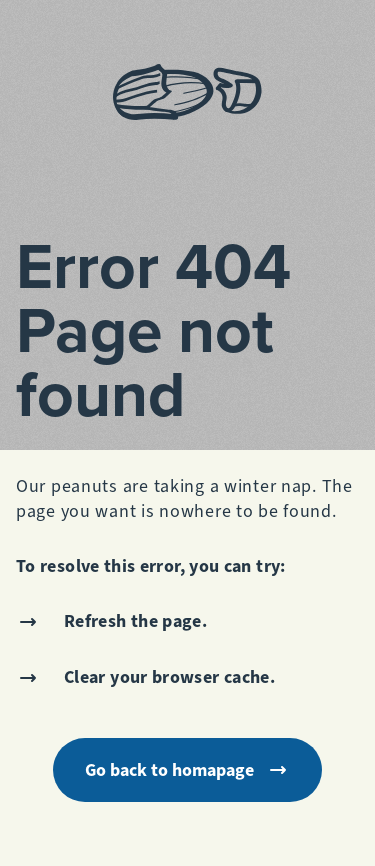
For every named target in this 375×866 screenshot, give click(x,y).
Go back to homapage (187, 770)
